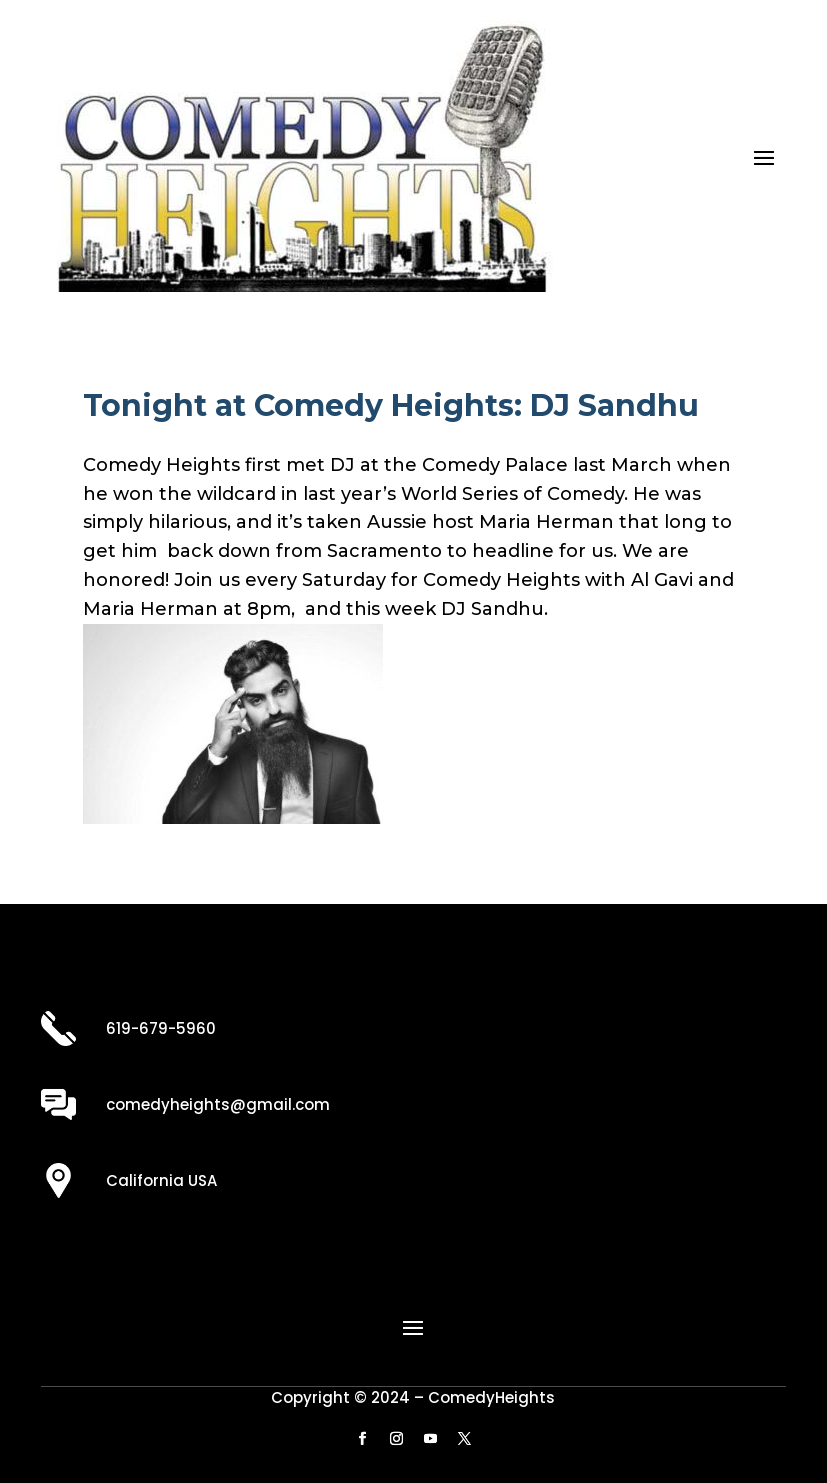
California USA (161, 1180)
